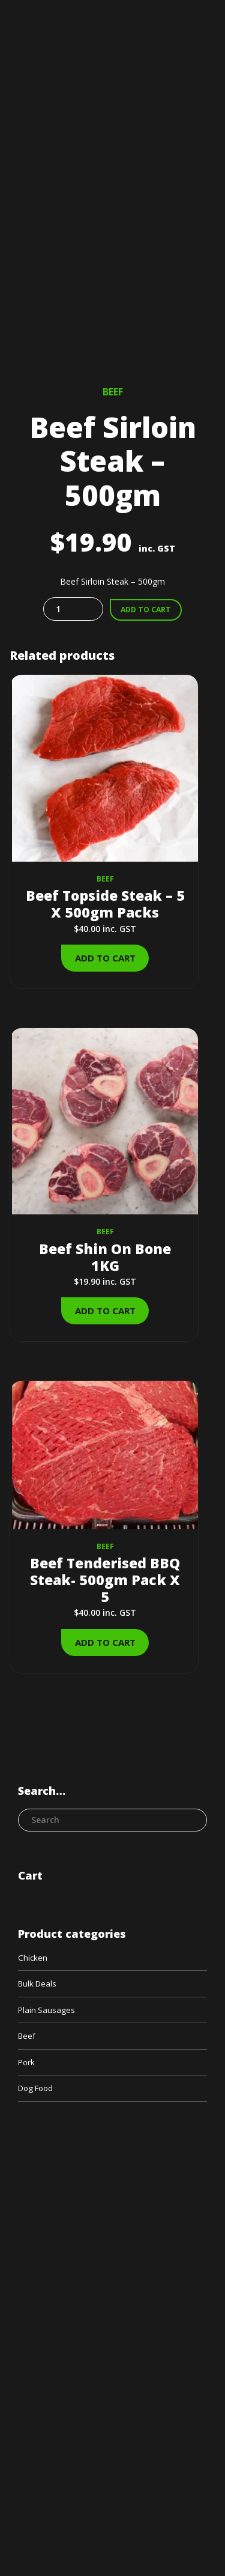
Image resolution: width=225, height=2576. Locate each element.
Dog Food (38, 2091)
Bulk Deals (38, 1984)
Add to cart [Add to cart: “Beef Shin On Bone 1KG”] (105, 1311)
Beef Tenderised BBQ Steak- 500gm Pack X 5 (105, 1580)
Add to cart (146, 609)
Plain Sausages (47, 2011)
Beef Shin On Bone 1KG (105, 1257)
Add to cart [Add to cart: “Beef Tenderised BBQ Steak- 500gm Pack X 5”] (105, 1642)
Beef (113, 391)
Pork (27, 2064)
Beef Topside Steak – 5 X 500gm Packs (105, 904)
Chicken (33, 1958)
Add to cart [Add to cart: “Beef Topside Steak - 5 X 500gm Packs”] (105, 958)
